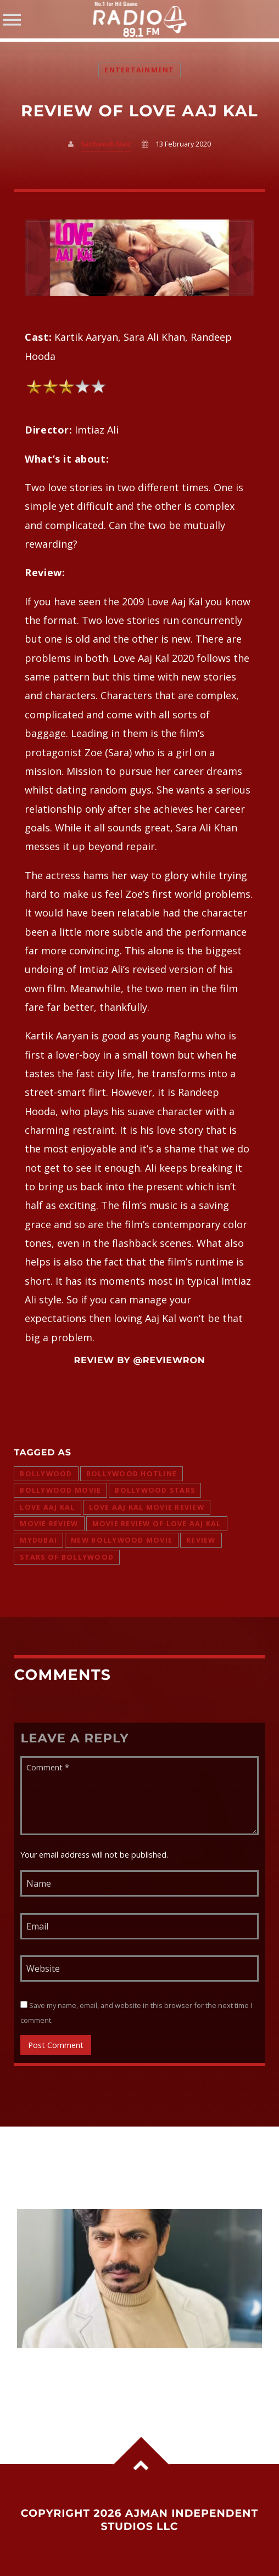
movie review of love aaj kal (156, 1523)
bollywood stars (155, 1490)
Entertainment (139, 70)
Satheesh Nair (106, 144)
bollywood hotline (131, 1473)
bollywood (46, 1473)
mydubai (38, 1540)
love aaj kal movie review (146, 1507)
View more (139, 2279)
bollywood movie (60, 1490)
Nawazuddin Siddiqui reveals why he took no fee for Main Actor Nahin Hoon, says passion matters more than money (136, 2376)
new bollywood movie (121, 1540)
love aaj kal (47, 1507)
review (201, 1540)
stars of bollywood (67, 1557)
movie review (49, 1523)
